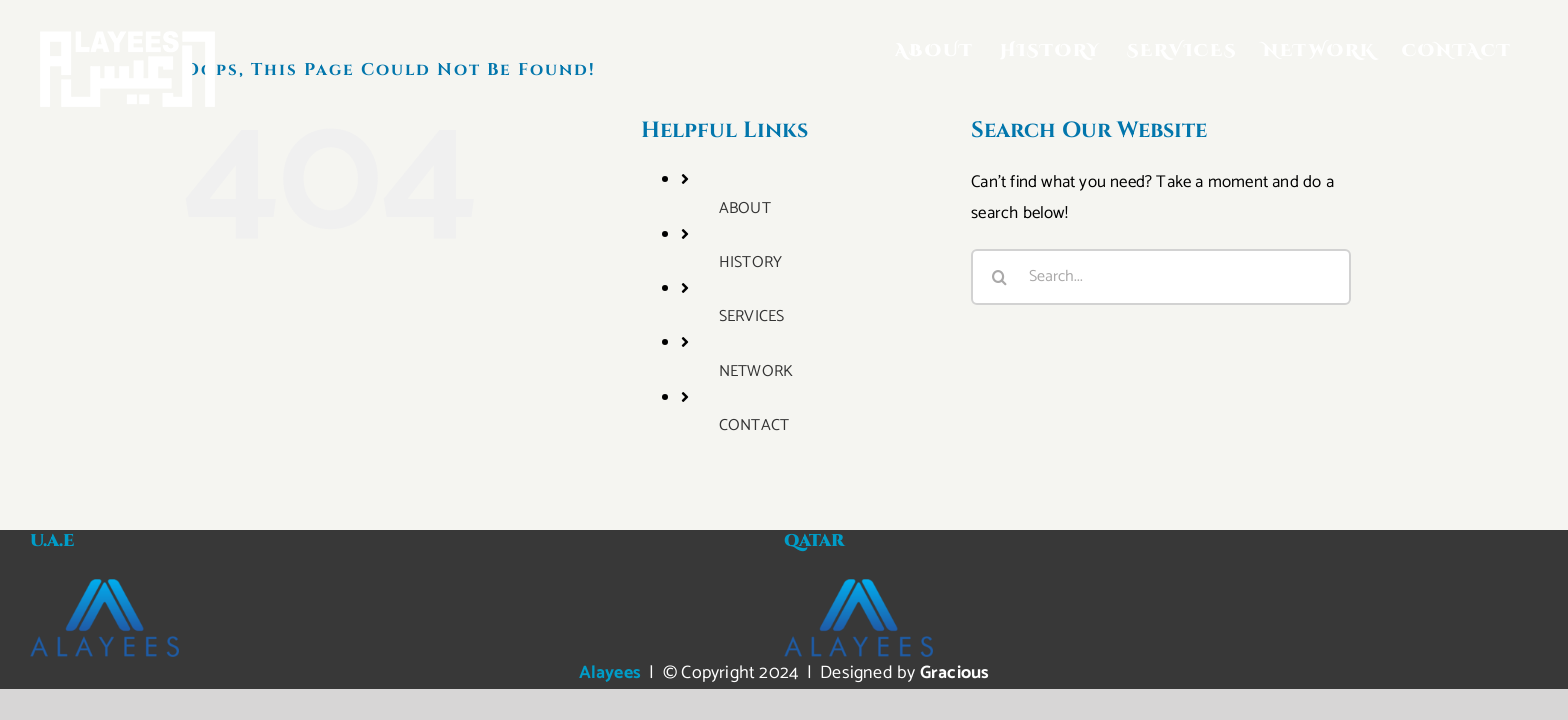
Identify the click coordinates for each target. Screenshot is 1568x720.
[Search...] (1161, 277)
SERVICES (752, 316)
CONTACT (754, 425)
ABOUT (745, 208)
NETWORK (756, 371)
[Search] (999, 277)
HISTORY (750, 262)
